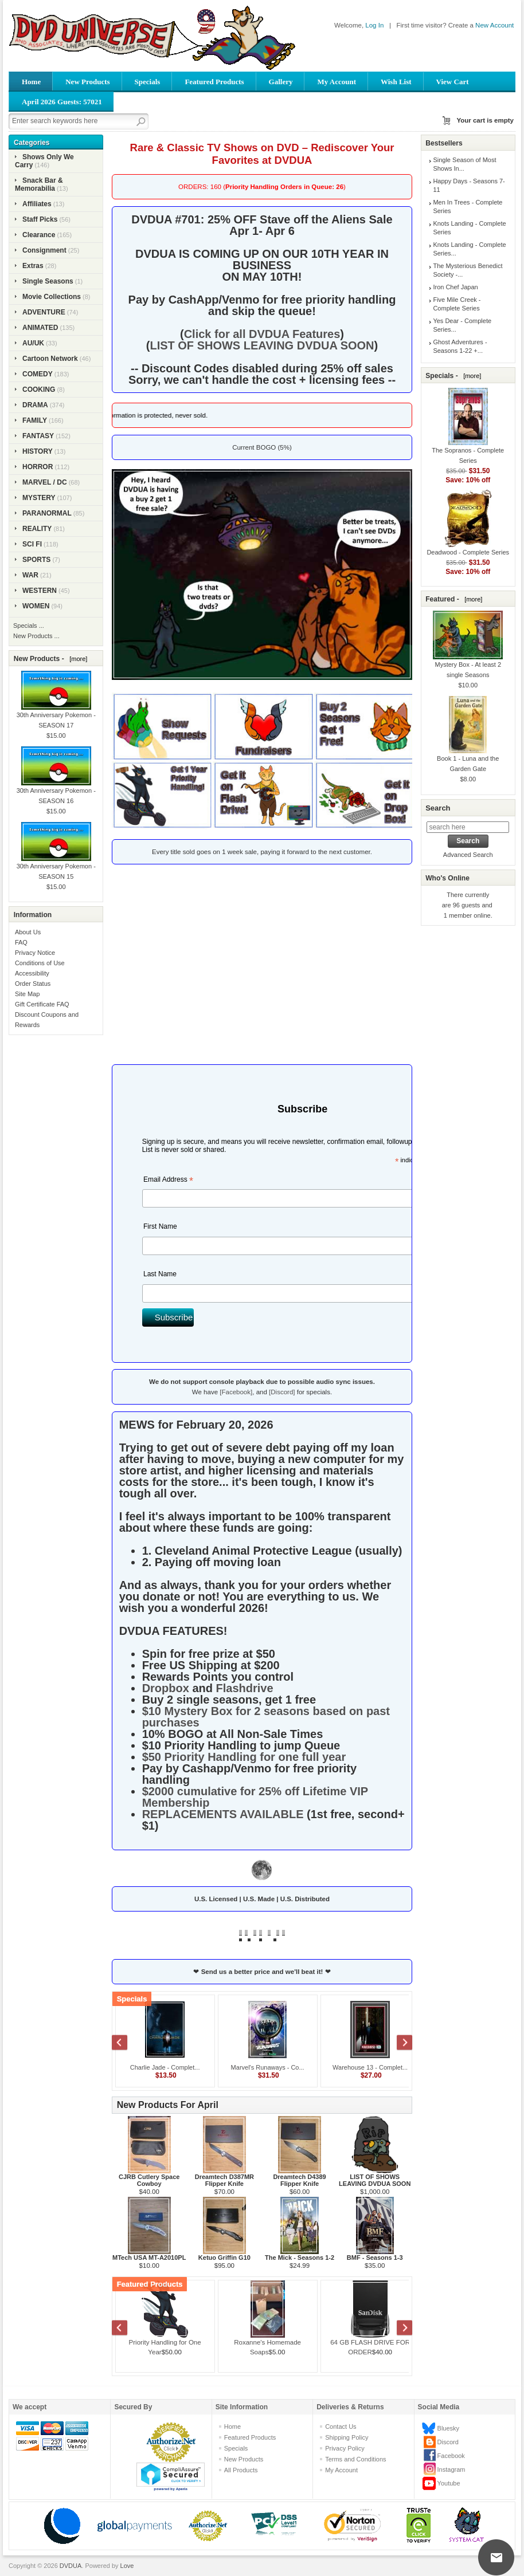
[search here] (468, 827)
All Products (241, 2470)
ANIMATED (40, 328)
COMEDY (37, 374)
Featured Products (214, 81)
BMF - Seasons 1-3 (375, 2257)
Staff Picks (39, 219)
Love (127, 2565)
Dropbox (165, 1688)
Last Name (160, 1274)
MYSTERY (39, 498)
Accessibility (32, 973)
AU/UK (33, 343)
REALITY (37, 529)
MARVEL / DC (44, 482)
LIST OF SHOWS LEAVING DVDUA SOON (262, 345)
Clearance (38, 235)
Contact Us (340, 2426)
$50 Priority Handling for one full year (244, 1757)
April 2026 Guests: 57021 (62, 101)
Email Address (168, 1181)
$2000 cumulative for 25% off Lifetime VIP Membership (255, 1797)
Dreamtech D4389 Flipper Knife (299, 2180)
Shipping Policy (346, 2437)
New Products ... (36, 635)
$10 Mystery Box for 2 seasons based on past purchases (266, 1717)
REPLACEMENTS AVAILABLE (223, 1814)
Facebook (451, 2455)
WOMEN (35, 606)
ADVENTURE (43, 312)
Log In (374, 25)
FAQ (21, 942)
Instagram (451, 2469)
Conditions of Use (40, 962)
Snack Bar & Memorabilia (39, 184)
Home (31, 81)
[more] (76, 658)
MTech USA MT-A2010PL (149, 2257)
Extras (33, 266)
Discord (448, 2442)
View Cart (452, 81)
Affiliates (37, 204)
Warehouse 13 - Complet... (370, 2067)
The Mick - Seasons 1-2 (299, 2257)
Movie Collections (51, 297)
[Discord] (282, 1392)
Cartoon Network (50, 359)
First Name (160, 1226)
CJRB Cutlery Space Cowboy (149, 2180)
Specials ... (28, 625)
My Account (336, 81)
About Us (28, 932)
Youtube (448, 2483)
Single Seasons (47, 281)
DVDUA (71, 2565)
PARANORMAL (47, 513)
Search (437, 808)
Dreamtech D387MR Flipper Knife (224, 2180)
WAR (30, 575)
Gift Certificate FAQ (42, 1004)
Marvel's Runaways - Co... (267, 2067)
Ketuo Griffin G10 (224, 2257)
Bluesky (448, 2428)
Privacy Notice (35, 952)
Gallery (281, 81)
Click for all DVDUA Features (262, 334)
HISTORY (37, 451)
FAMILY (34, 420)
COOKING (38, 390)
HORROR (37, 467)
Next (398, 2044)
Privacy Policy (344, 2448)
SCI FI (32, 544)
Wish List (396, 81)
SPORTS (36, 560)
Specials (148, 81)
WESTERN (39, 591)
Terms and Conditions (355, 2459)
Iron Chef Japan (455, 287)
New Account (494, 25)
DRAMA (35, 405)
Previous (125, 2044)
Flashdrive (244, 1688)
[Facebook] (236, 1392)
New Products (87, 81)
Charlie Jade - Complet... (165, 2067)
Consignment (44, 250)
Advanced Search (468, 854)
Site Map (27, 993)
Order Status (32, 983)
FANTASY (38, 436)
